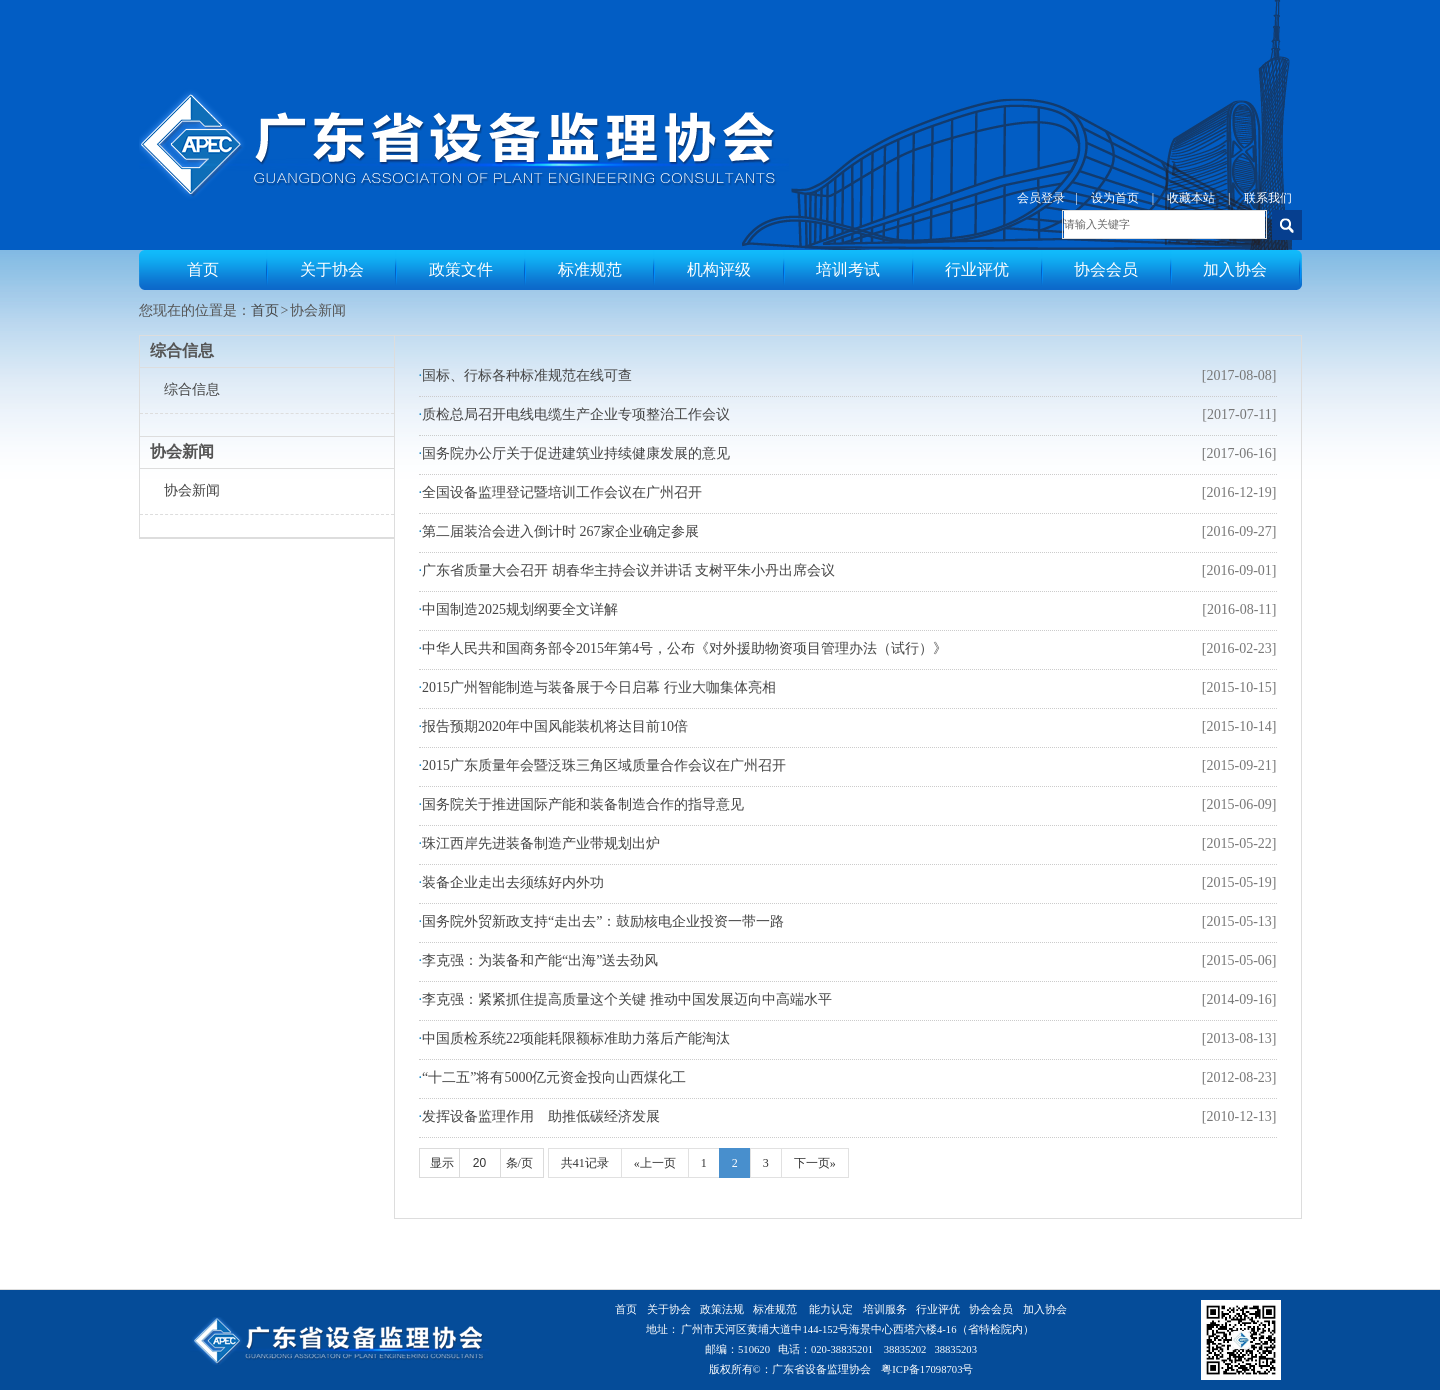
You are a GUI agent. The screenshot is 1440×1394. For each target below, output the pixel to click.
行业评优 (977, 269)
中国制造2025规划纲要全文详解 (520, 609)
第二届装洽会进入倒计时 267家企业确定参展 (560, 531)
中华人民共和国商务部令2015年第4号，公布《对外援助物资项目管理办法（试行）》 (684, 648)
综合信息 (192, 389)
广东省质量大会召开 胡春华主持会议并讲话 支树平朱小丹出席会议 (628, 570)
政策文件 (461, 269)
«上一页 (655, 1163)
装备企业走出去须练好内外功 (513, 882)
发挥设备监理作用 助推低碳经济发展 (541, 1116)
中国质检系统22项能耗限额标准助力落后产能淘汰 (576, 1038)
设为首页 (1115, 198)
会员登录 (1041, 198)
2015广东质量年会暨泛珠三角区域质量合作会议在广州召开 (604, 765)
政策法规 (722, 1309)
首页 (203, 269)
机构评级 (719, 269)
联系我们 (1268, 198)
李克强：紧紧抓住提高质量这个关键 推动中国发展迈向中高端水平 (627, 999)
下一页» (815, 1163)
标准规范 (590, 269)
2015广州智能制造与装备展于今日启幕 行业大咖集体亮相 (599, 687)
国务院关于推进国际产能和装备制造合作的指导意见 (583, 804)
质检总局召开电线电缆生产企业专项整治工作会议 (576, 414)
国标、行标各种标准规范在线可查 (527, 375)
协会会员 (1106, 269)
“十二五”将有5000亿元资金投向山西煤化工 (554, 1077)
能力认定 (831, 1309)
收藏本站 (1191, 198)
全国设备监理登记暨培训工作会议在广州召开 (562, 492)
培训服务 (885, 1309)
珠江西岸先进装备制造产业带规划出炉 (541, 843)
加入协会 (1235, 269)
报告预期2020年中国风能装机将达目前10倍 (555, 726)
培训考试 (848, 269)
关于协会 (332, 269)
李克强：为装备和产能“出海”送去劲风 (540, 960)
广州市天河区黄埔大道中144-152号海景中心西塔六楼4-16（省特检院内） (857, 1329)
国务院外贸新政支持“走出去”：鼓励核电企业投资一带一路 (603, 921)
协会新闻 (192, 490)
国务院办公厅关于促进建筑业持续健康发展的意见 (576, 453)
